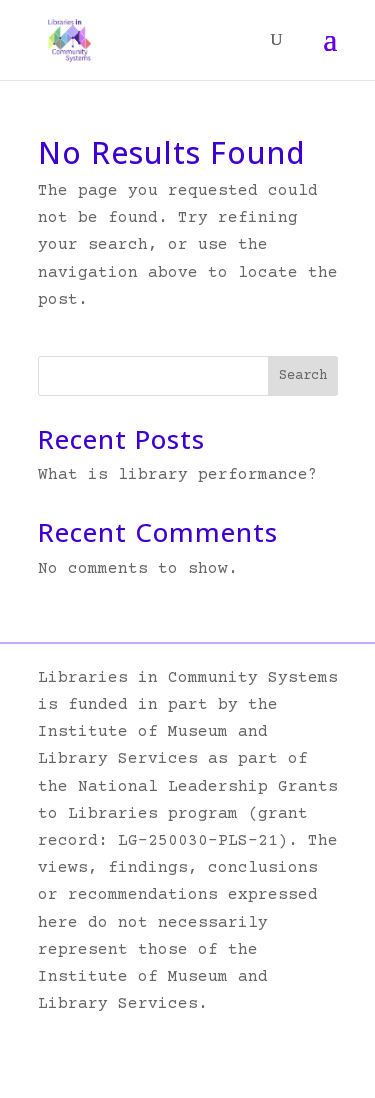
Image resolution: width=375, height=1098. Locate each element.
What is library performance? (178, 475)
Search (303, 376)
